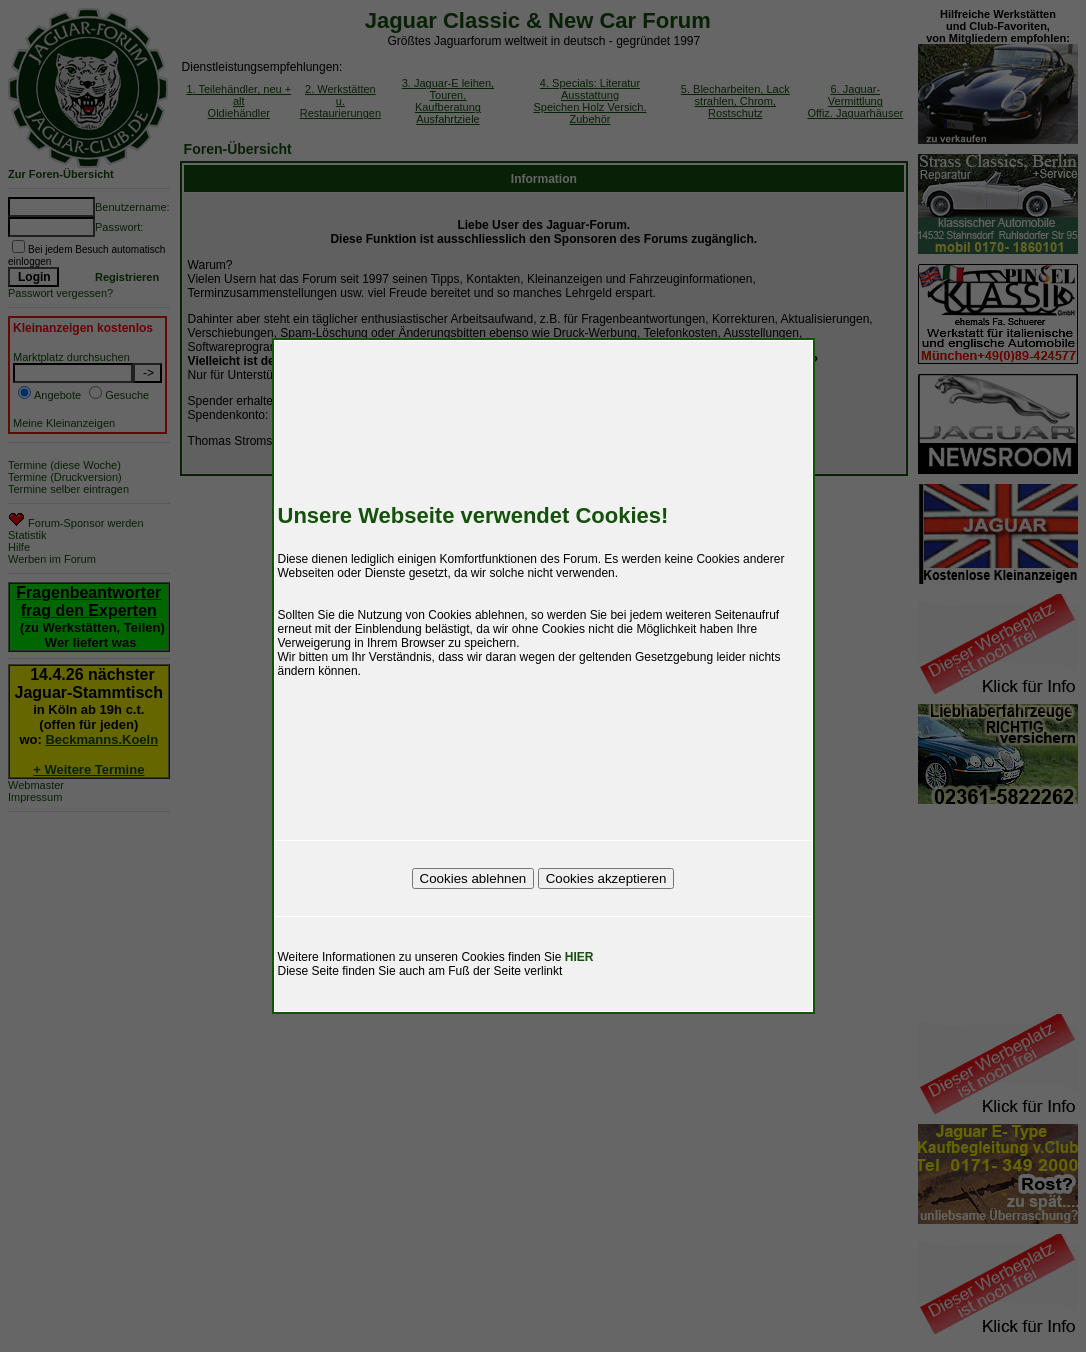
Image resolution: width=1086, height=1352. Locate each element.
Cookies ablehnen (473, 878)
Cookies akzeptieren (606, 878)
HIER (579, 957)
